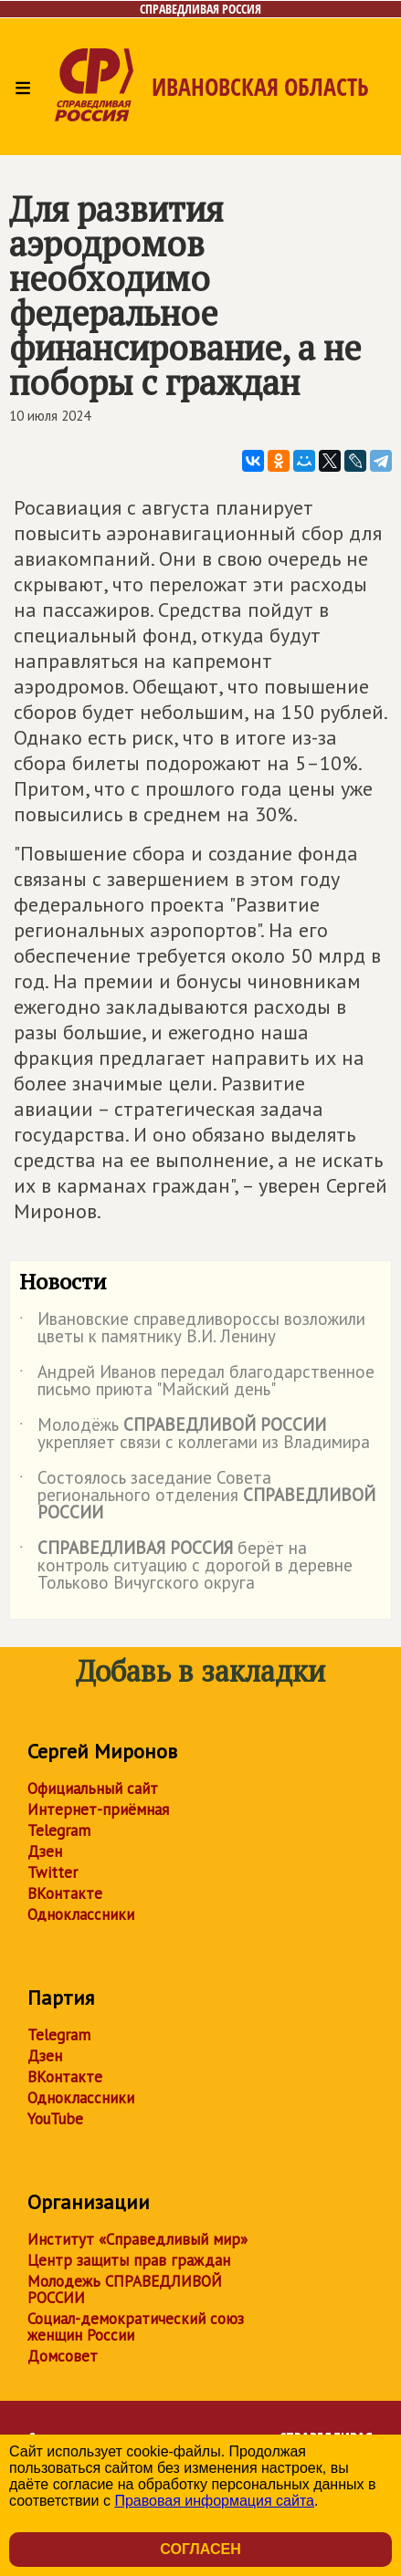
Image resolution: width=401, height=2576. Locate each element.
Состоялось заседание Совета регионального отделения (197, 1496)
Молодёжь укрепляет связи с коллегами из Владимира (194, 1434)
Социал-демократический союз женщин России (135, 2326)
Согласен (200, 2549)
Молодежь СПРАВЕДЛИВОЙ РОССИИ (124, 2289)
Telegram (58, 1830)
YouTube (55, 2119)
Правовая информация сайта (214, 2500)
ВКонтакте (64, 1893)
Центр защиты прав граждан (128, 2260)
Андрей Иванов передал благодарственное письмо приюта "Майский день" (197, 1381)
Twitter (52, 1872)
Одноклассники (80, 1914)
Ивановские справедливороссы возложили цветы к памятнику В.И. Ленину (192, 1328)
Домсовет (62, 2356)
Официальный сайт (92, 1788)
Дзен (44, 1851)
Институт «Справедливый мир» (137, 2239)
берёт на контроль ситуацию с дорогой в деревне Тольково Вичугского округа (186, 1566)
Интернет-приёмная (98, 1809)
